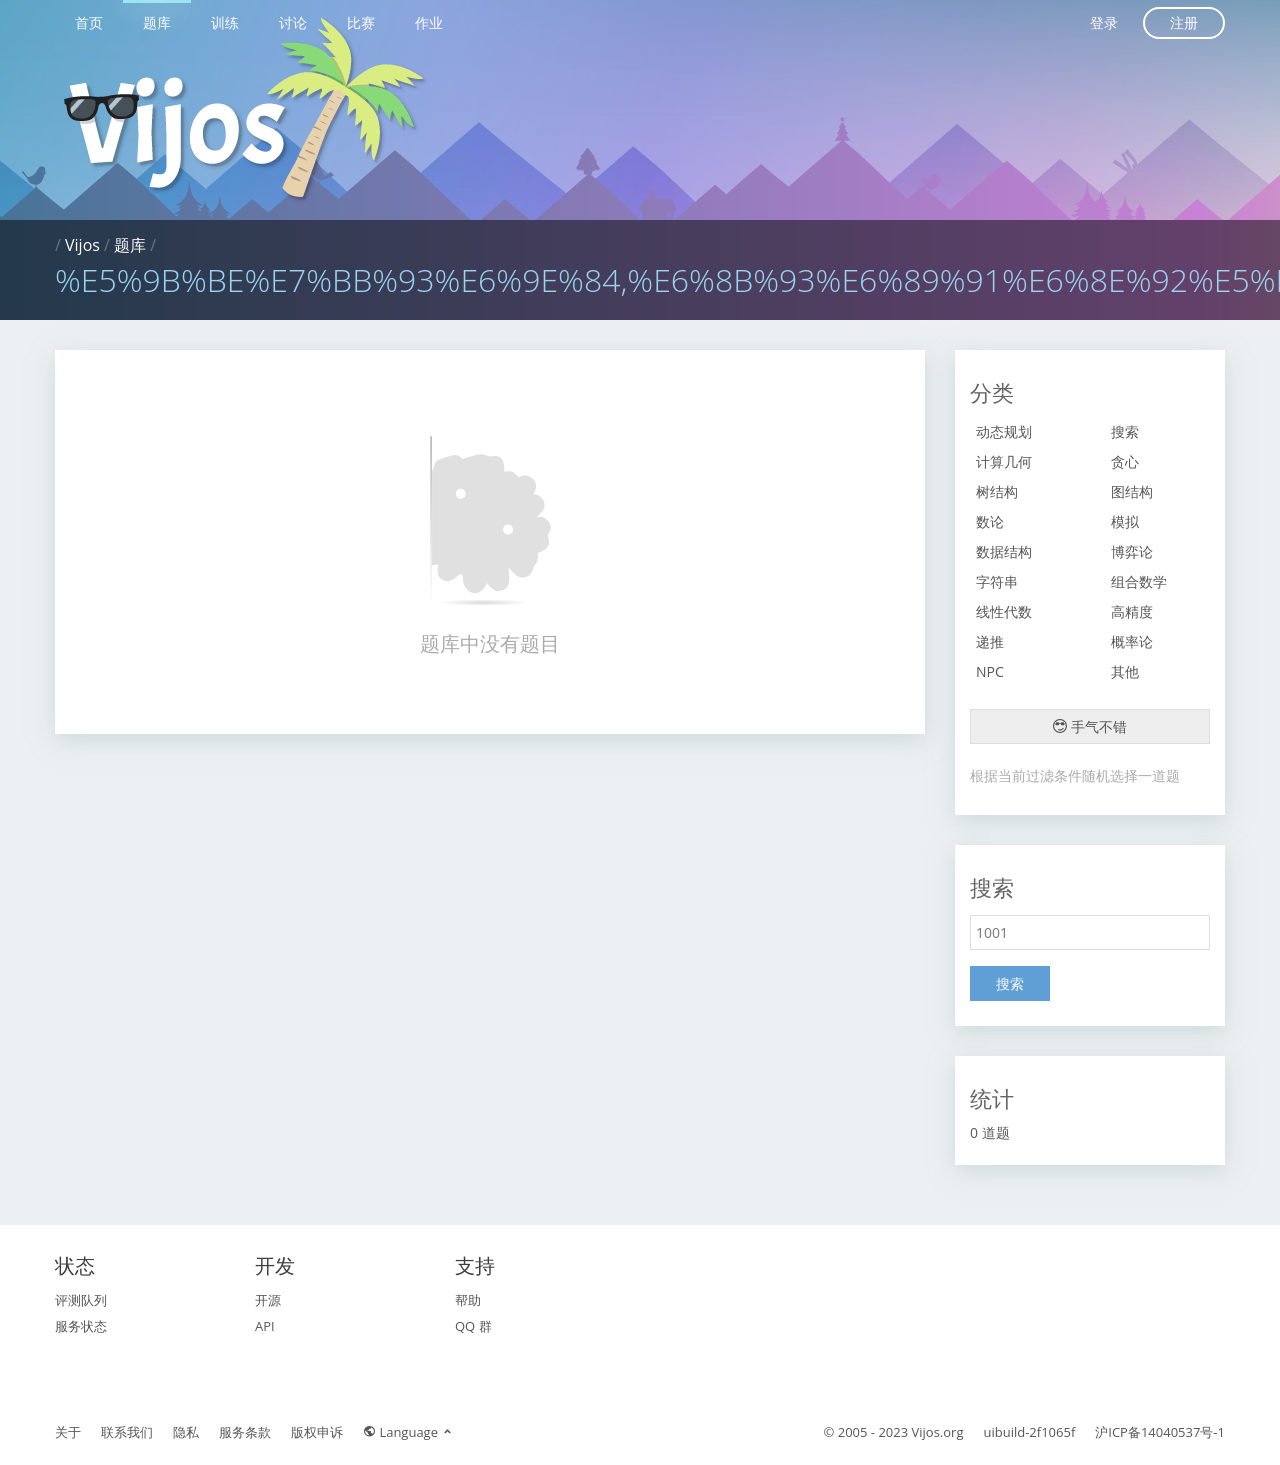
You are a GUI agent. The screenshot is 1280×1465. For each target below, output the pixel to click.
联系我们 (127, 1432)
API (265, 1326)
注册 (1184, 22)
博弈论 (1132, 551)
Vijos (82, 245)
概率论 (1132, 641)
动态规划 (1004, 431)
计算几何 (1004, 461)
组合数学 (1139, 581)
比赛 (361, 22)
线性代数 (1004, 611)
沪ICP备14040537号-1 (1160, 1432)
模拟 (1125, 521)
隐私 (186, 1432)
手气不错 (1090, 726)
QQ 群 (473, 1326)
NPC (990, 671)
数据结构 (1004, 551)
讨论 (293, 22)
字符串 (997, 581)
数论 (990, 521)
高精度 (1132, 611)
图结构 (1132, 491)
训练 (225, 22)
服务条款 (245, 1432)
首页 (89, 22)
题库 (157, 22)
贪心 (1125, 461)
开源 (268, 1300)
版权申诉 (317, 1432)
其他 (1125, 671)
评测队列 (81, 1300)
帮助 (468, 1300)
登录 (1104, 22)
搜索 (1125, 431)
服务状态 (81, 1326)
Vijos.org (938, 1432)
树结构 (997, 491)
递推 (990, 641)
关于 (68, 1432)
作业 (429, 22)
